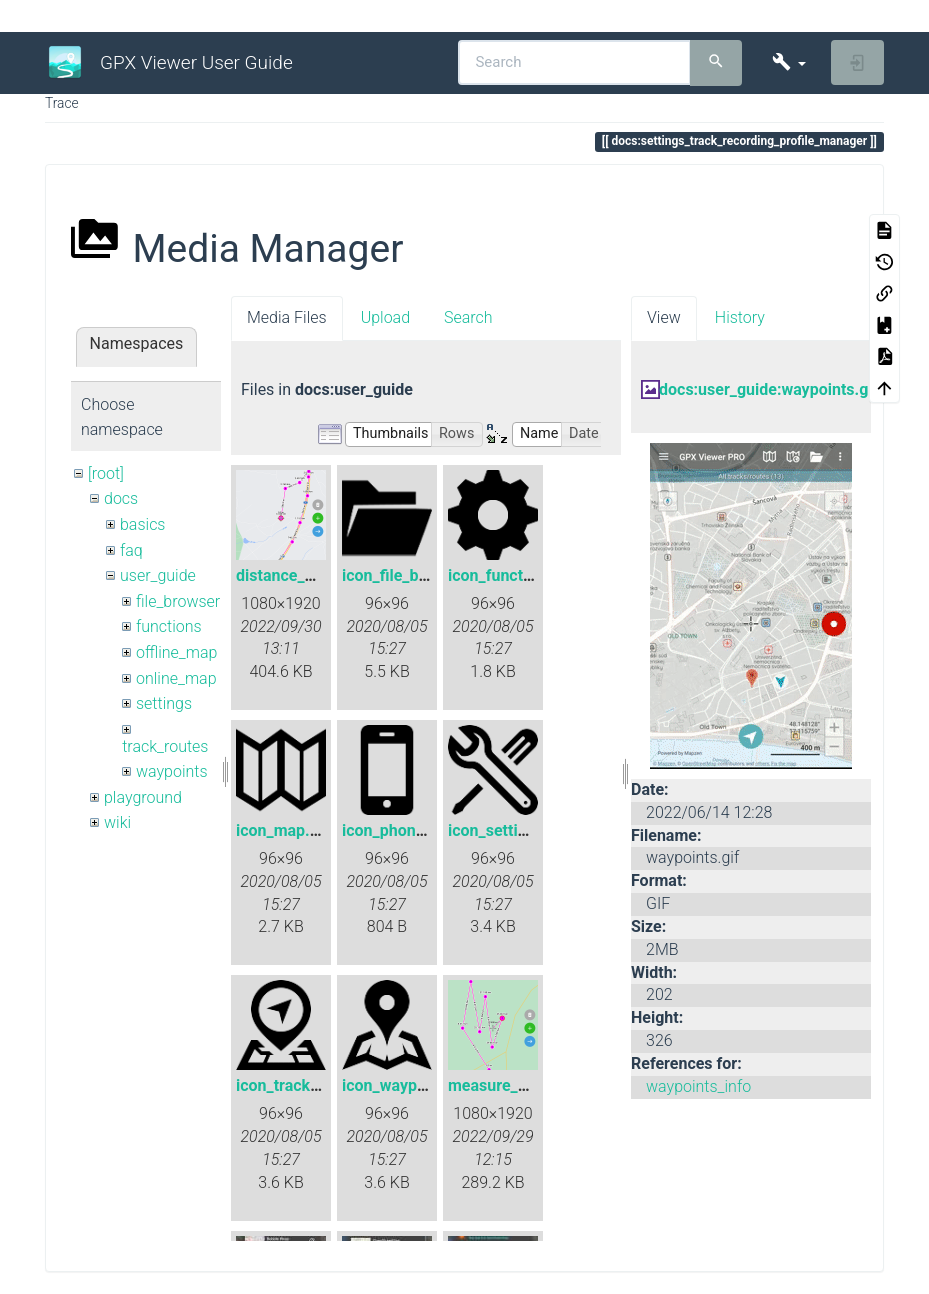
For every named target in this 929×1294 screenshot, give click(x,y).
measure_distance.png (529, 1085)
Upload (385, 317)
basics (143, 524)
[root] (106, 473)
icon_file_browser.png (420, 575)
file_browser (178, 601)
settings (164, 703)
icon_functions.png (516, 575)
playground (143, 797)
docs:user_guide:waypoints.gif (768, 389)
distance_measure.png (317, 575)
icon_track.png (289, 1085)
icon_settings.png (512, 830)
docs (121, 498)
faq (131, 550)
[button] (788, 62)
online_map (176, 678)
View (664, 317)
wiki (117, 822)
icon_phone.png (399, 830)
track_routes (165, 746)
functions (169, 626)
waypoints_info (698, 1086)
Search (468, 317)
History (740, 317)
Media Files (287, 317)
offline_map (176, 652)
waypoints (172, 771)
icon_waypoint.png (409, 1085)
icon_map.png (286, 830)
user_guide (158, 575)
